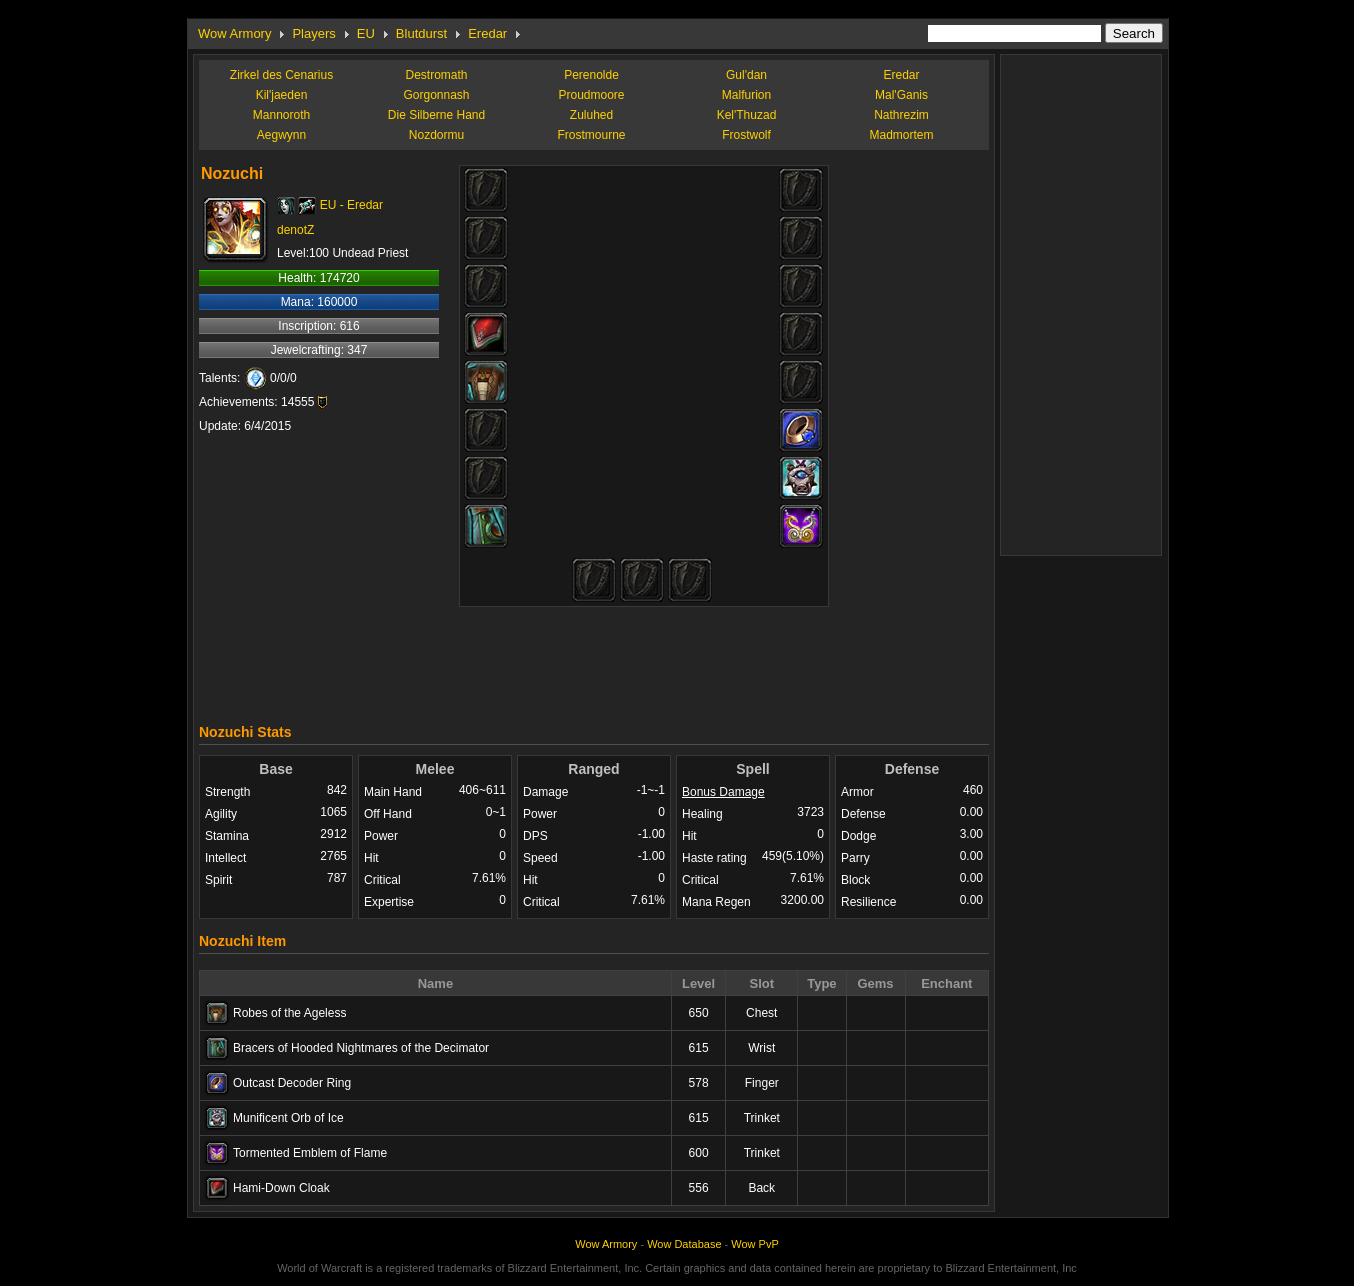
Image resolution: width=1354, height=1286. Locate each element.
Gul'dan (746, 75)
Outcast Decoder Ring (292, 1083)
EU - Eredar (351, 205)
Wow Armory (234, 33)
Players (313, 33)
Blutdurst (421, 33)
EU (366, 33)
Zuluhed (591, 115)
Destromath (436, 75)
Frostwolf (746, 135)
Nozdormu (436, 135)
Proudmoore (591, 95)
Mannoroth (281, 115)
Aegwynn (281, 135)
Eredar (487, 33)
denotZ (295, 230)
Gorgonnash (436, 95)
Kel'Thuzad (747, 115)
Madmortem (901, 135)
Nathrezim (901, 115)
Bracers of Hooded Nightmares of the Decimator (361, 1048)
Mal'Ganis (901, 95)
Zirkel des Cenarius (281, 75)
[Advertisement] (594, 660)
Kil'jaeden (282, 95)
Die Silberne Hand (436, 115)
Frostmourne (591, 135)
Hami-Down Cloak (281, 1188)
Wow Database (684, 1244)
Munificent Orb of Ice (288, 1118)
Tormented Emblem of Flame (310, 1153)
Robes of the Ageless (289, 1013)
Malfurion (746, 95)
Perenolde (591, 75)
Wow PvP (754, 1244)
